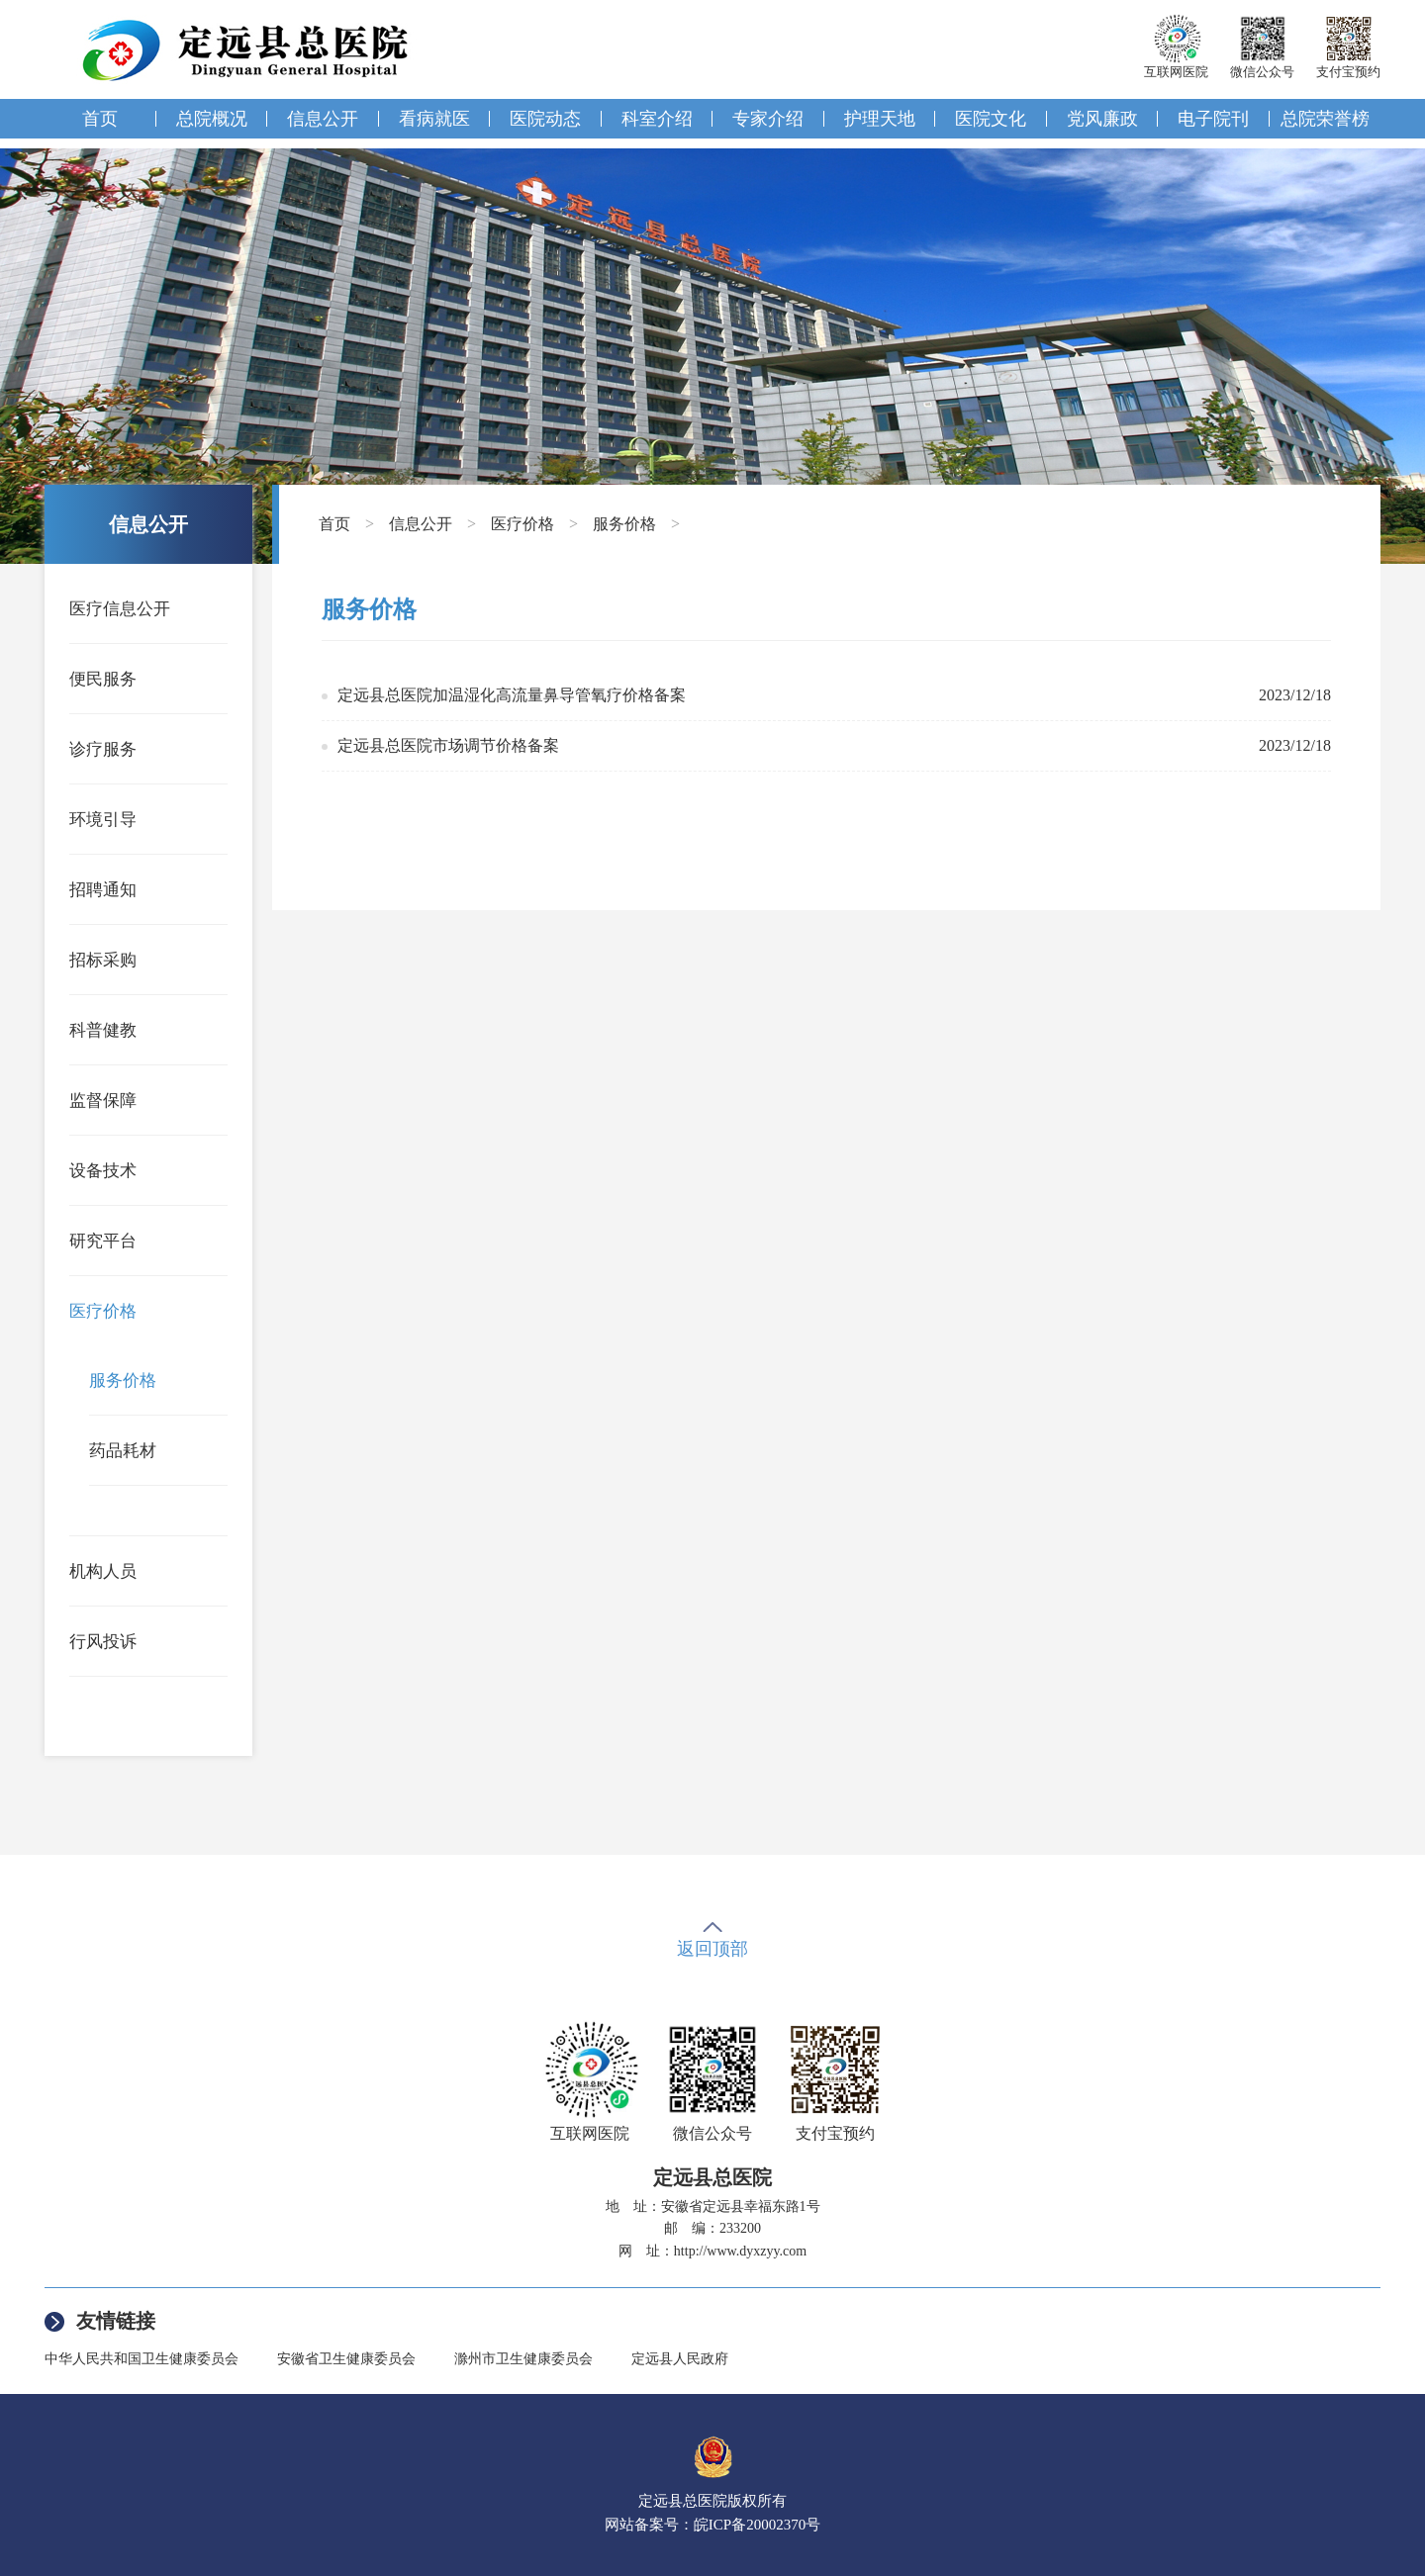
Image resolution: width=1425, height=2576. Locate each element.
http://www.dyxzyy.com (740, 2251)
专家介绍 (768, 119)
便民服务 (103, 679)
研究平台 (103, 1241)
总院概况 (211, 119)
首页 (100, 119)
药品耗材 (122, 1450)
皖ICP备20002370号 (757, 2524)
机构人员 (103, 1571)
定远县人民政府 (679, 2358)
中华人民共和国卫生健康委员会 (141, 2358)
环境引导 (103, 819)
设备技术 (103, 1170)
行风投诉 (103, 1641)
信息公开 (322, 119)
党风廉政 (1102, 119)
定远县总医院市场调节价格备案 (448, 745)
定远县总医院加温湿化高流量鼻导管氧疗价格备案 (511, 695)
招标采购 (103, 960)
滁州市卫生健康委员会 (523, 2358)
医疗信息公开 (119, 608)
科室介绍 (657, 119)
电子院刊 (1213, 119)
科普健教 (103, 1030)
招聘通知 (103, 889)
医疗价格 (103, 1311)
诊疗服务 (103, 749)
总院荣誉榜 (1325, 119)
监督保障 (103, 1100)
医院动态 (545, 119)
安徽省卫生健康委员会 (346, 2358)
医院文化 (990, 119)
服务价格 (122, 1380)
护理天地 (879, 119)
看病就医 (434, 119)
